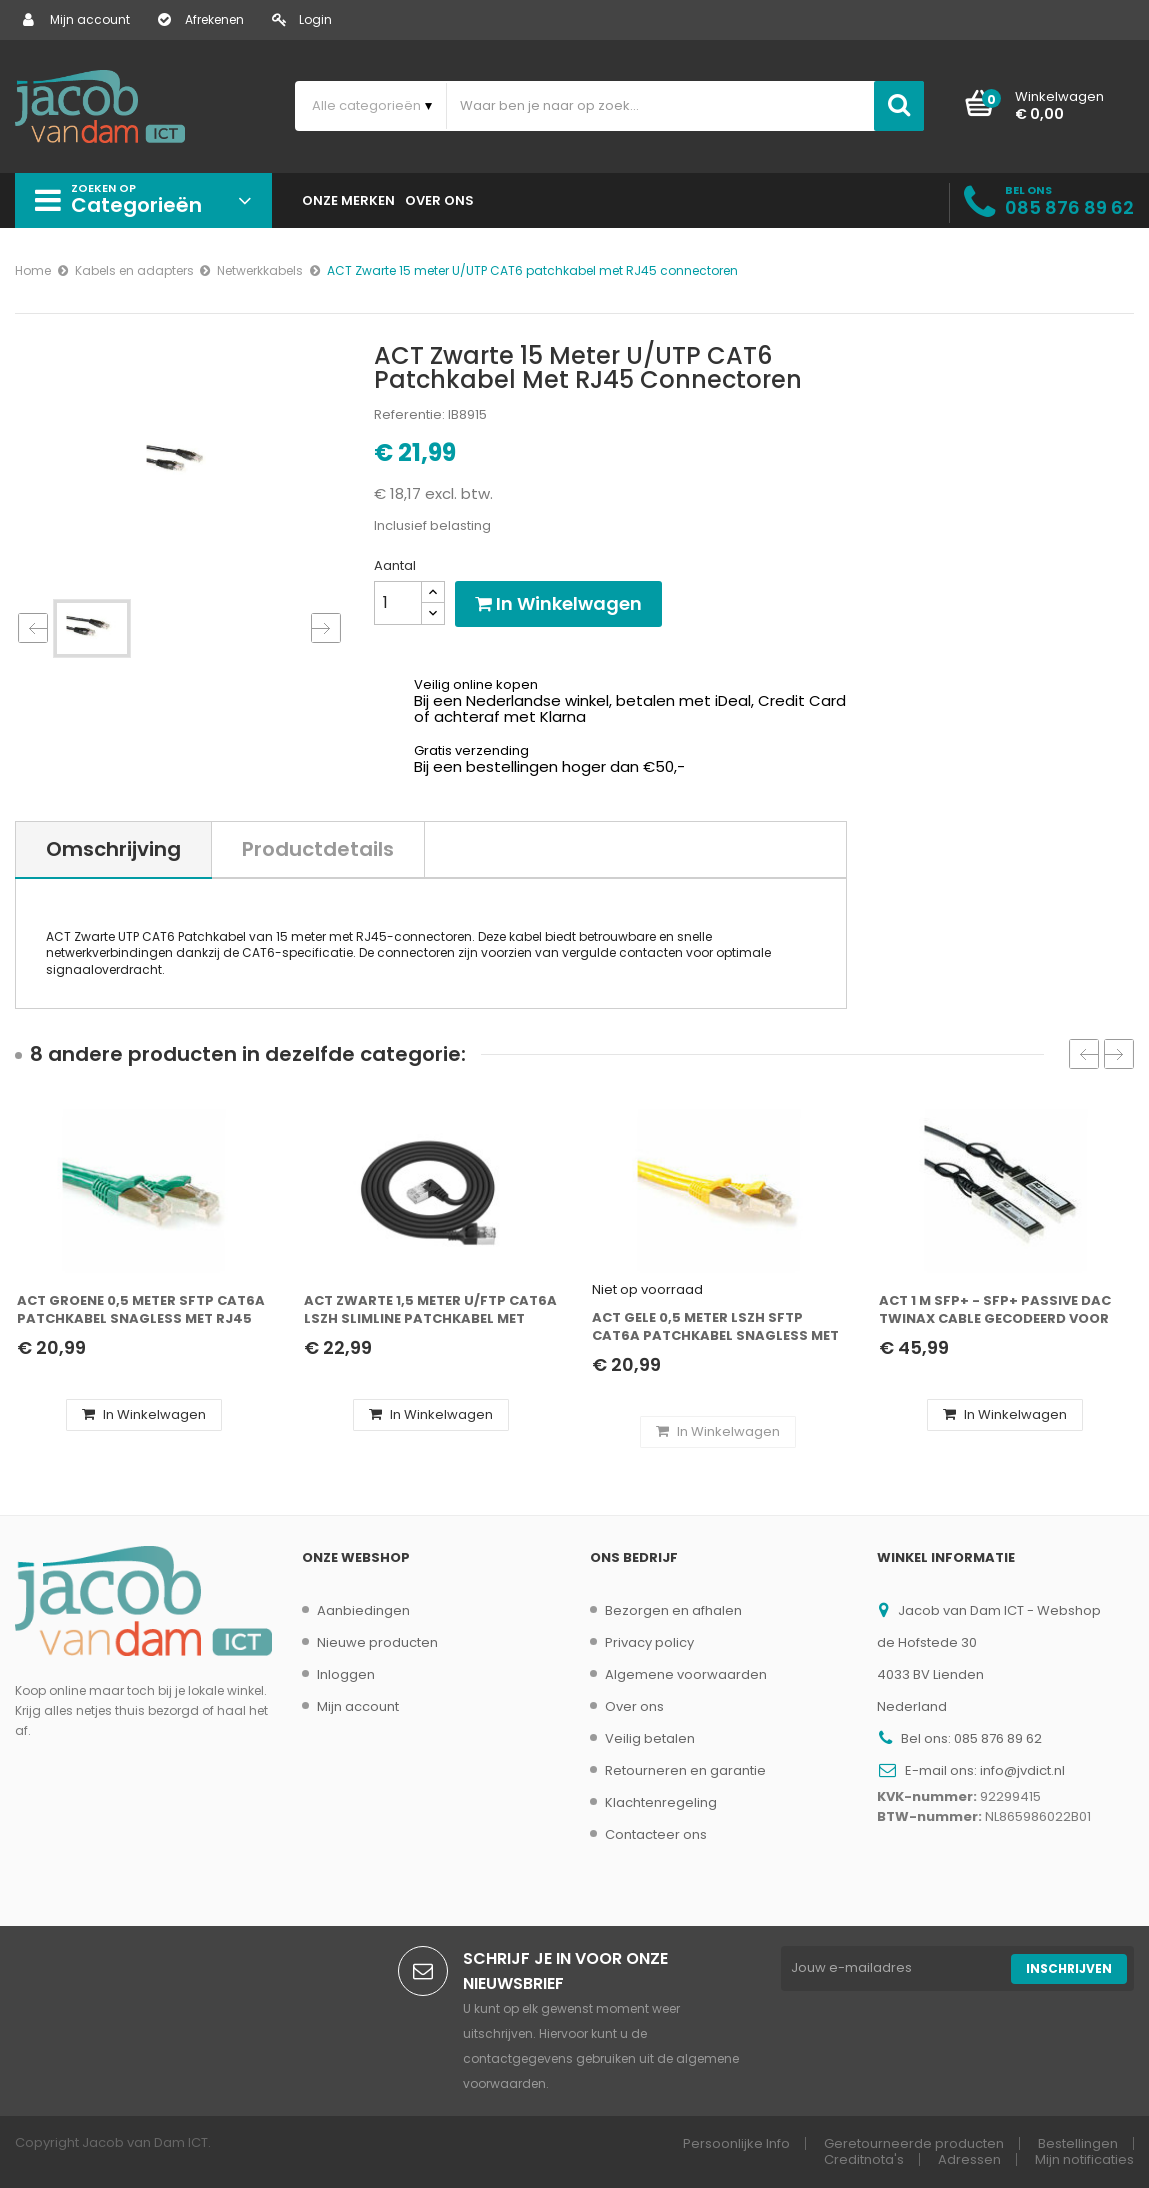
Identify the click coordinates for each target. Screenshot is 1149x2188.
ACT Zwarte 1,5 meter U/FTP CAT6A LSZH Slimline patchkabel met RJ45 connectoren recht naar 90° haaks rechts (430, 1310)
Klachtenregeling (661, 1802)
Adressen (969, 2159)
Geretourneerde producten (914, 2143)
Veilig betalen (650, 1738)
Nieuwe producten (377, 1642)
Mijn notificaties (1084, 2159)
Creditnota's (864, 2159)
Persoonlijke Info (736, 2143)
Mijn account (76, 19)
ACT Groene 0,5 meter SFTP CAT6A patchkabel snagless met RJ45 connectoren (141, 1310)
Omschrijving (113, 849)
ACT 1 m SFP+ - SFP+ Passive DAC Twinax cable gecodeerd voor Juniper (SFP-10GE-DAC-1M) (995, 1310)
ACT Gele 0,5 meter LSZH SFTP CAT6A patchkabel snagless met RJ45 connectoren (715, 1327)
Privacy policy (649, 1642)
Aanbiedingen (363, 1610)
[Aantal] (398, 603)
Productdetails (318, 849)
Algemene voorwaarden (686, 1674)
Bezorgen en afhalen (673, 1610)
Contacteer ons (656, 1834)
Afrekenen (201, 19)
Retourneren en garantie (685, 1770)
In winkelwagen (558, 603)
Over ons (634, 1706)
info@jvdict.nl (1022, 1770)
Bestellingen (1078, 2143)
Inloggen (346, 1674)
